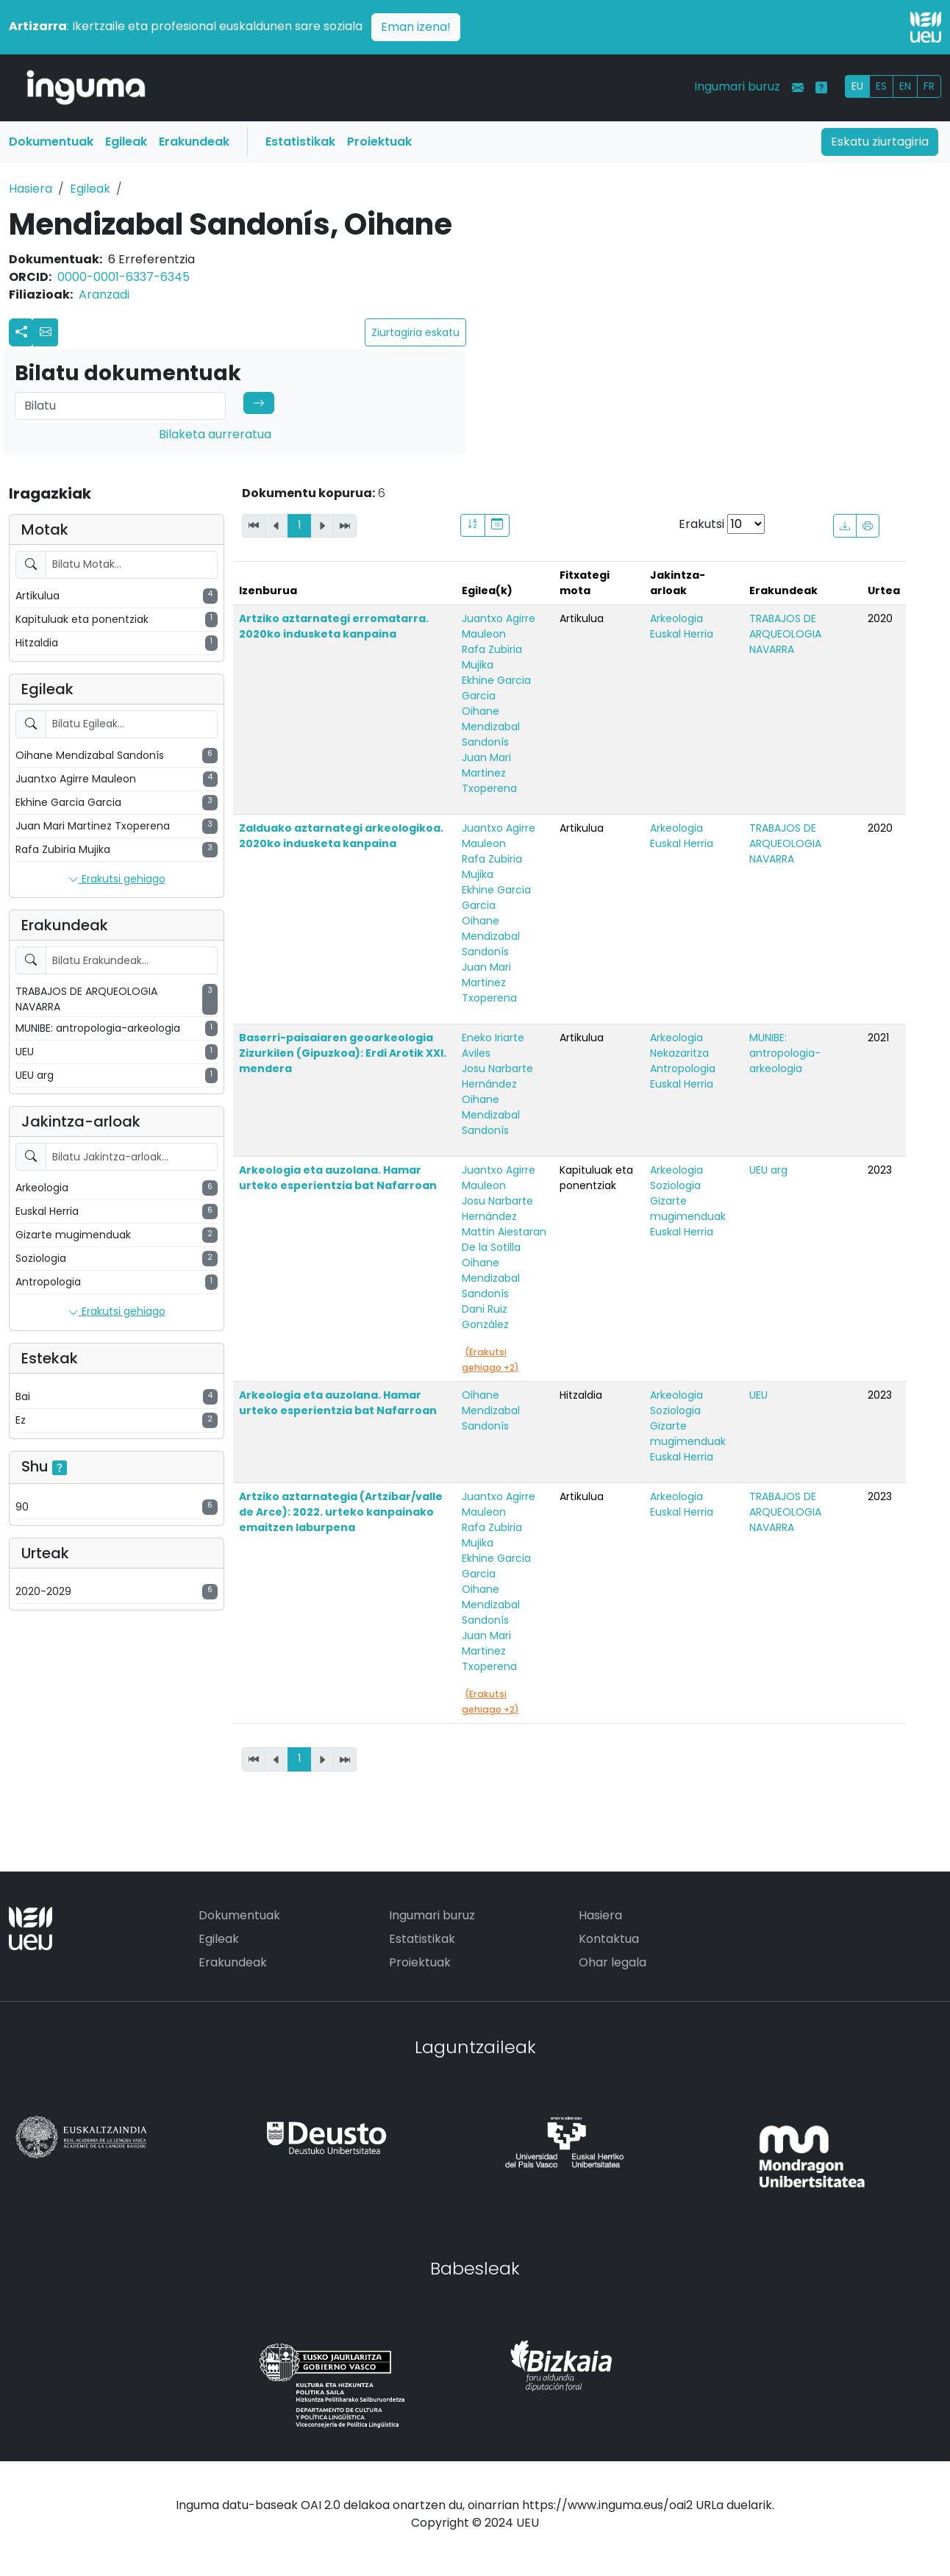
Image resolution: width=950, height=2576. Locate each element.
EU (857, 86)
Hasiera (30, 188)
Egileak (126, 141)
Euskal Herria (681, 634)
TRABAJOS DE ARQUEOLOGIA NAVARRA (785, 634)
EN (905, 86)
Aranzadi (104, 294)
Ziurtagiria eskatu (415, 332)
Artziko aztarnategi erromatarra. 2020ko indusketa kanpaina (334, 626)
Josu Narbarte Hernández (497, 1076)
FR (929, 86)
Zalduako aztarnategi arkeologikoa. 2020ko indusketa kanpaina (341, 836)
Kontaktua (609, 1938)
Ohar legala (612, 1962)
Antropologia (682, 1068)
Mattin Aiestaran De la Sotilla (504, 1239)
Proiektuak (379, 141)
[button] (45, 332)
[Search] (120, 406)
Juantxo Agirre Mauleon (498, 626)
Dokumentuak (51, 141)
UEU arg (768, 1170)
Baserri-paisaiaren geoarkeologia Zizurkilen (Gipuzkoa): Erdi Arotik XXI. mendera (342, 1053)
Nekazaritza (679, 1053)
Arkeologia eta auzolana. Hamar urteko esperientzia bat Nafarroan (338, 1178)
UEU (758, 1395)
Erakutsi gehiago (116, 879)
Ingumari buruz (737, 86)
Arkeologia (676, 618)
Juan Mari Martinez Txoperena (489, 773)
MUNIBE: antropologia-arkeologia (785, 1053)
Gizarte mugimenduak (688, 1209)
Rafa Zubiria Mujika (492, 657)
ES (881, 86)
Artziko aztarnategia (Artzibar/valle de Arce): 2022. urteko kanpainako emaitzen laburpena (341, 1512)
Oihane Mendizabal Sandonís (491, 726)
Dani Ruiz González (485, 1317)
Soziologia (675, 1185)
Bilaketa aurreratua (215, 434)
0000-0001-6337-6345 (123, 276)
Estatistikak (300, 141)
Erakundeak (194, 141)
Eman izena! (416, 26)
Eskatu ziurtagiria (880, 141)
